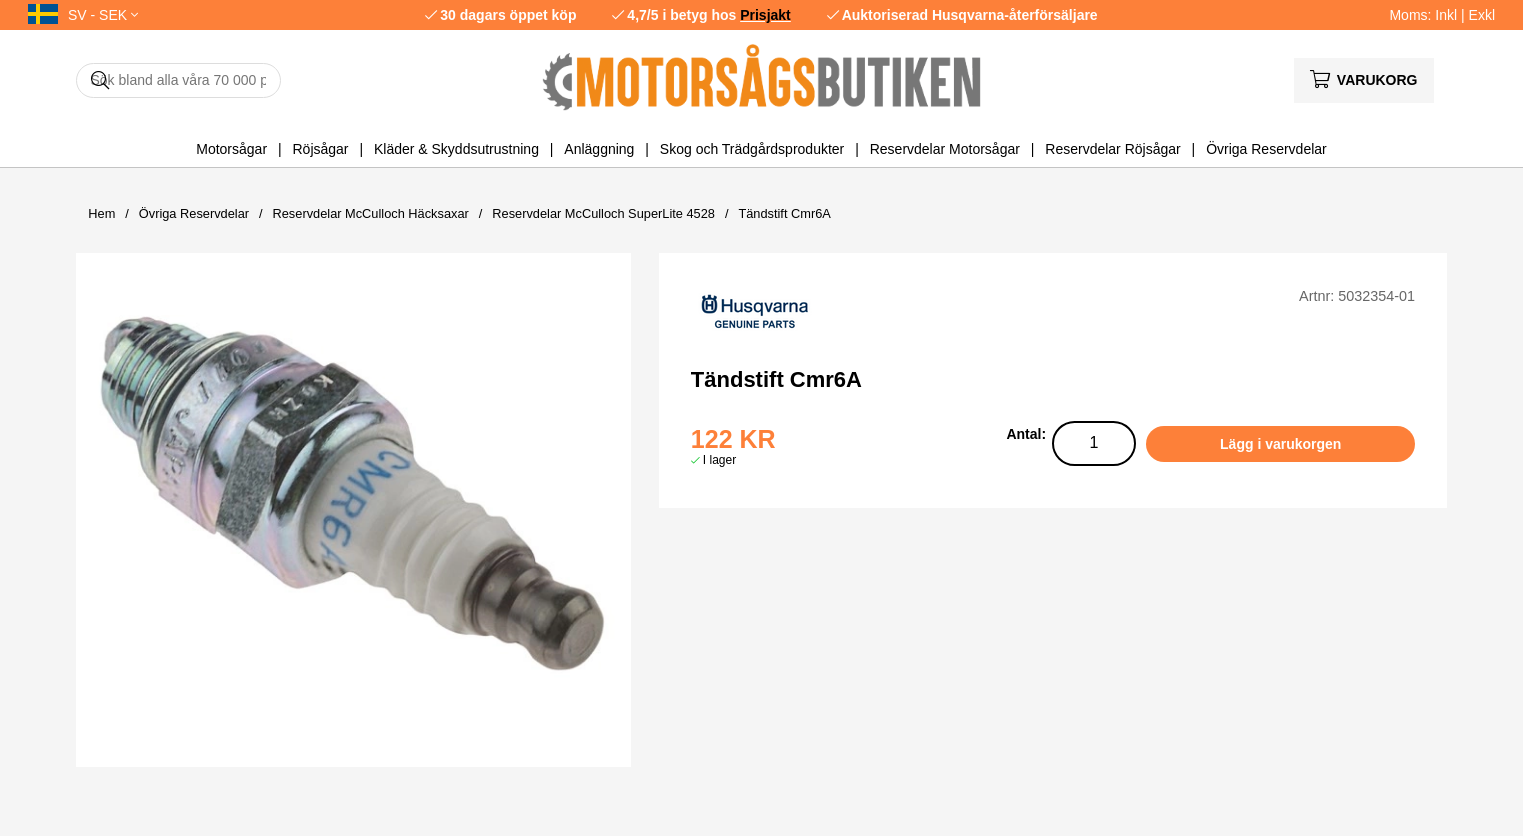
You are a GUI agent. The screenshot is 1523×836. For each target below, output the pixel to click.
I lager (719, 460)
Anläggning (599, 149)
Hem (101, 213)
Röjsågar (320, 149)
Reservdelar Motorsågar (945, 149)
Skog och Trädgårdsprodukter (752, 149)
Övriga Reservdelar (1266, 149)
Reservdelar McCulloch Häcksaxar (371, 213)
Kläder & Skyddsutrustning (456, 149)
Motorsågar (231, 149)
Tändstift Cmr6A (784, 213)
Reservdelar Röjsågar (1112, 149)
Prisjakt (765, 15)
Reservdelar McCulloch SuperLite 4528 (603, 213)
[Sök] (178, 80)
